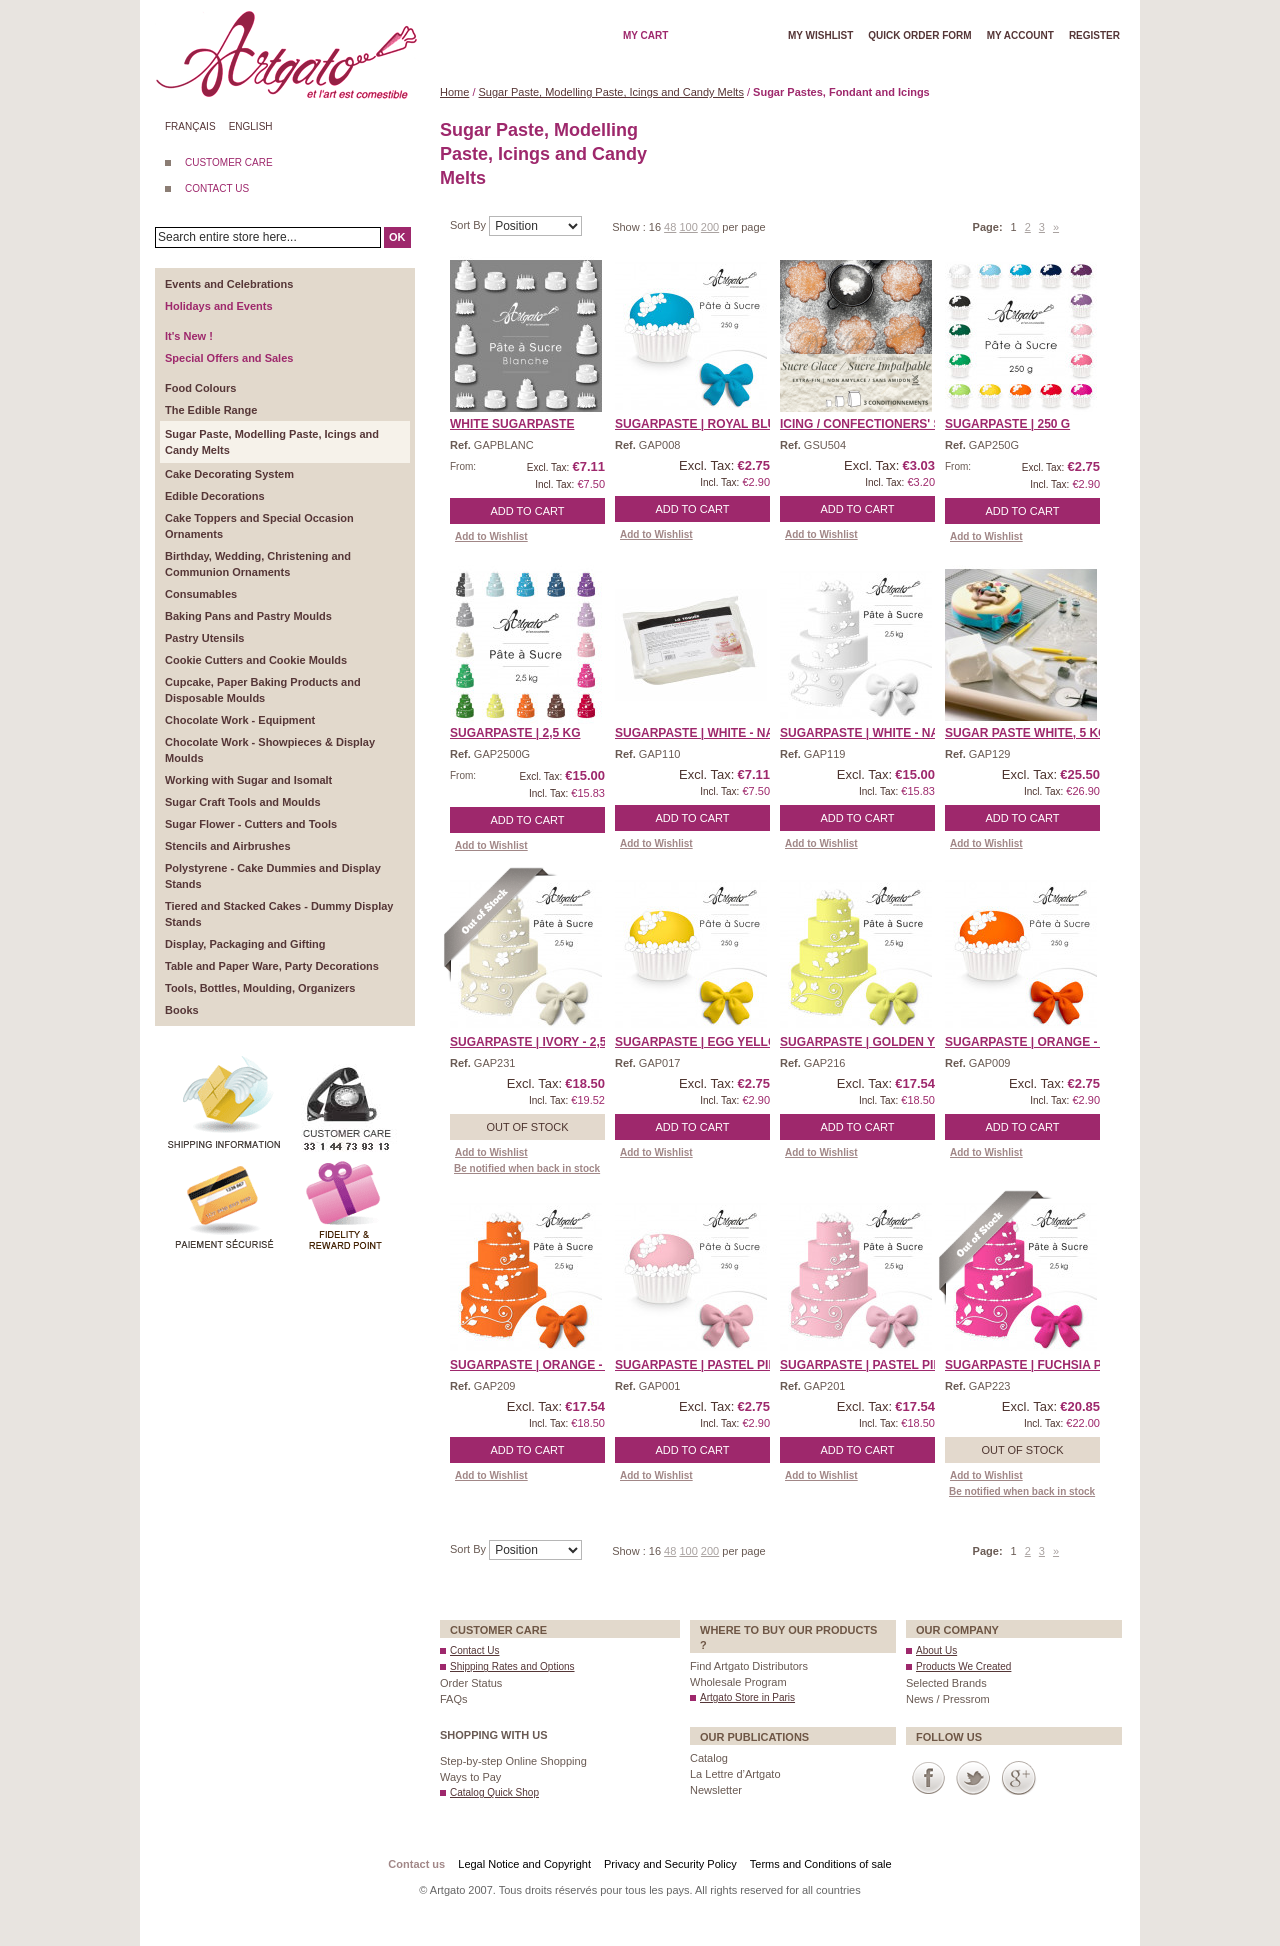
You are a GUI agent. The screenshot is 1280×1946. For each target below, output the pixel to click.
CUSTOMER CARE (229, 162)
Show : (630, 227)
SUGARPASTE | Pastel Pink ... (707, 1365)
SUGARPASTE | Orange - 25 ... (1036, 1042)
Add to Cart (528, 511)
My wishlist (820, 35)
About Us (936, 1650)
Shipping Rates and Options (512, 1666)
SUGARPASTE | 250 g (1007, 424)
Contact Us (474, 1650)
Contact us (416, 1864)
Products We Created (963, 1666)
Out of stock (527, 1127)
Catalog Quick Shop (494, 1792)
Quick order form (919, 35)
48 (670, 227)
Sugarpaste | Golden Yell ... (875, 1042)
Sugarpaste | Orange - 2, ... (539, 1365)
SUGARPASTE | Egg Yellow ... (708, 1042)
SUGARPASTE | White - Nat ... (704, 733)
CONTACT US (217, 188)
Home (454, 92)
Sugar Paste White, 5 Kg (1026, 733)
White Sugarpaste (512, 424)
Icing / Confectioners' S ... (867, 424)
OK (397, 237)
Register (1094, 35)
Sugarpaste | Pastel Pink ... (872, 1365)
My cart (645, 35)
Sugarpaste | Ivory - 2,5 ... (535, 1042)
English (251, 126)
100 (688, 227)
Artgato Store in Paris (747, 1697)
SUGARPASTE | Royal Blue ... (706, 424)
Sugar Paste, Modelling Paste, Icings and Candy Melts (611, 92)
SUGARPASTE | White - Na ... (866, 733)
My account (1020, 35)
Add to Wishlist (491, 536)
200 (710, 227)
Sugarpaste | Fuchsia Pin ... (1036, 1365)
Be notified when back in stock (527, 1168)
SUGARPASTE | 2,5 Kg (515, 733)
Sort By (469, 225)
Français (190, 126)
